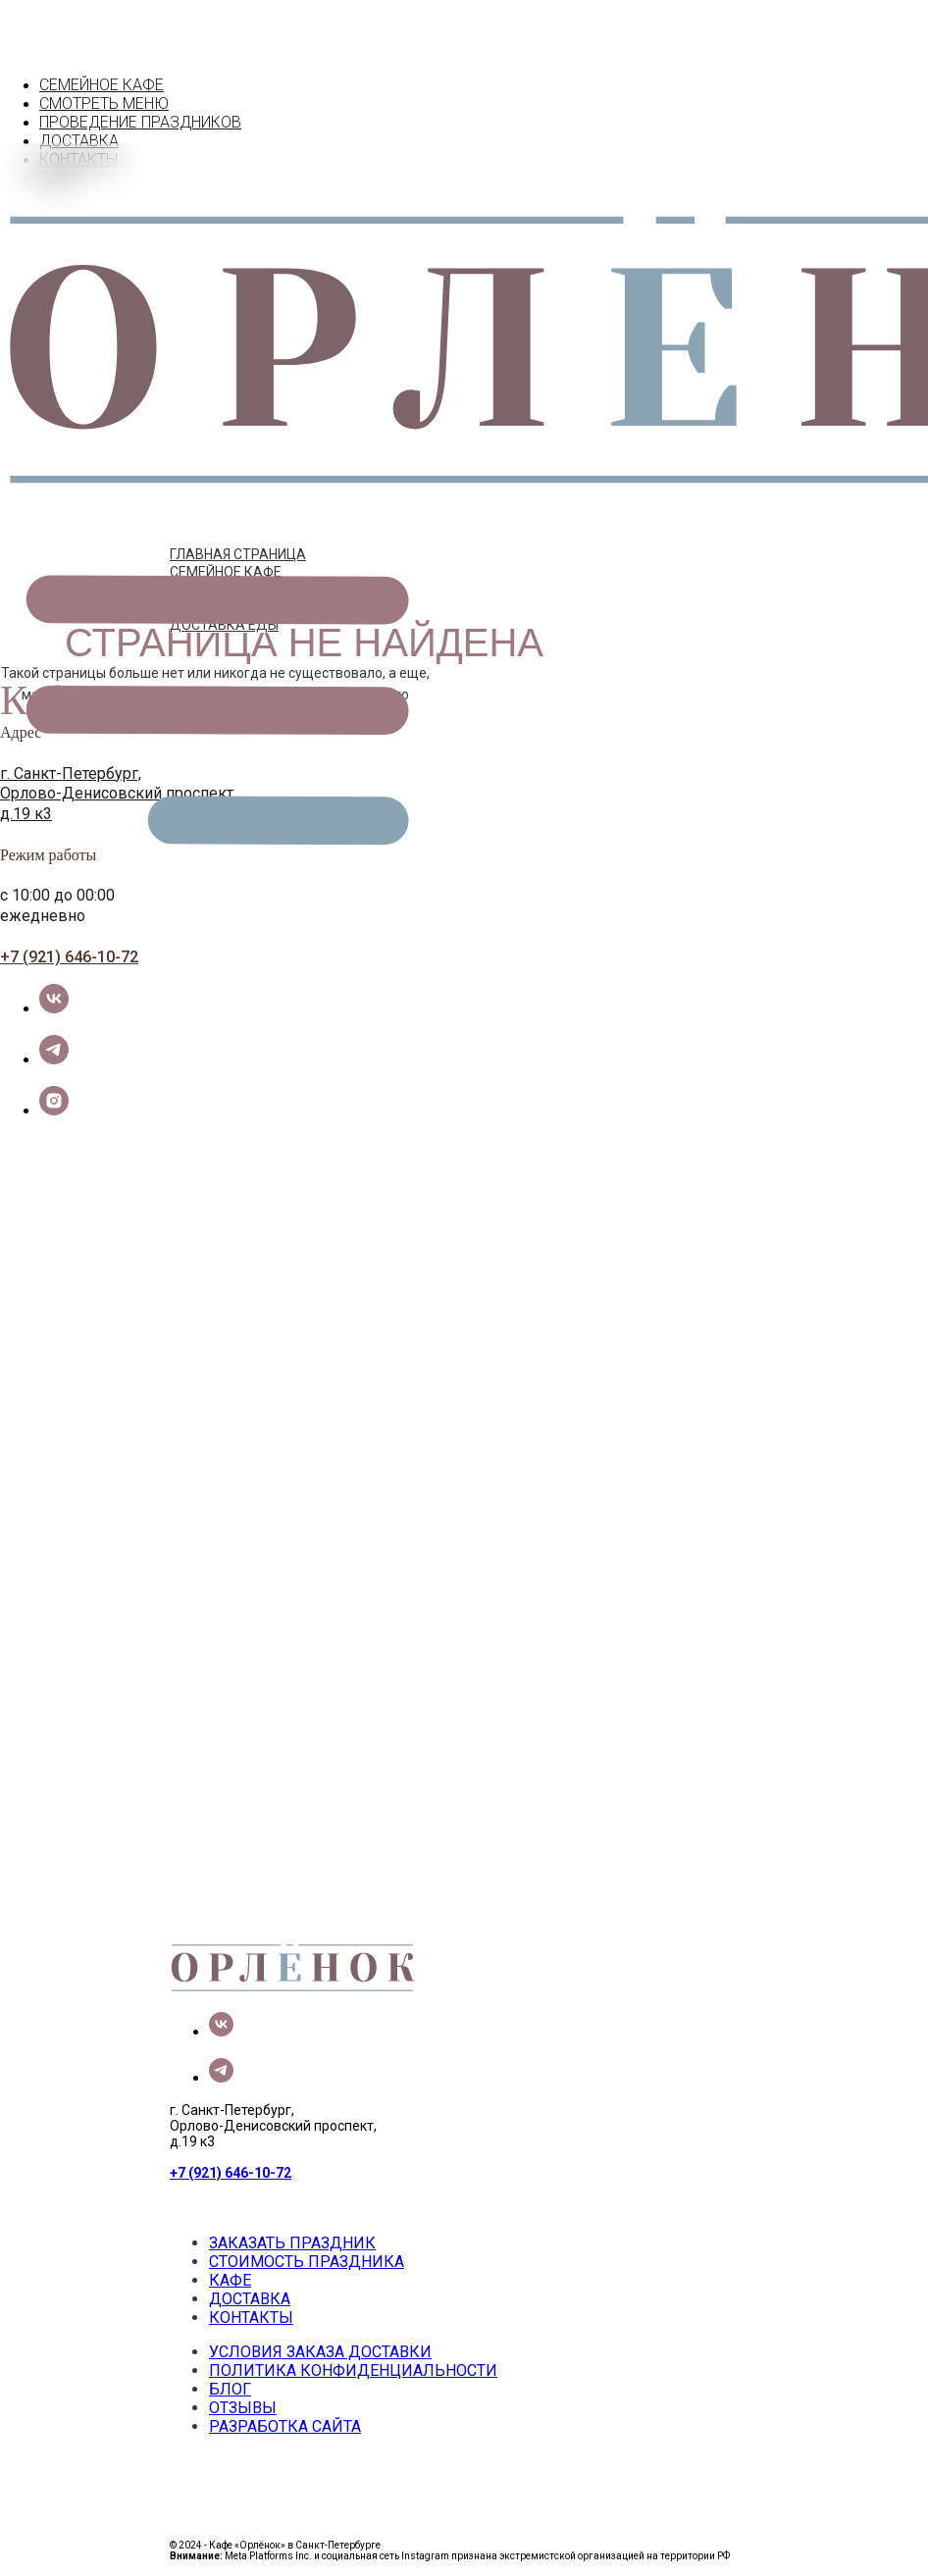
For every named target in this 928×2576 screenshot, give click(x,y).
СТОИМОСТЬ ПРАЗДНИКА (306, 2261)
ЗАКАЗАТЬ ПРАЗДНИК (292, 2243)
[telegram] (54, 1059)
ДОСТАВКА (249, 2299)
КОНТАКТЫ (251, 2317)
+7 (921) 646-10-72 (69, 957)
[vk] (54, 1008)
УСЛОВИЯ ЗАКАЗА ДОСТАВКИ (320, 2352)
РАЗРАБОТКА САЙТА (285, 2426)
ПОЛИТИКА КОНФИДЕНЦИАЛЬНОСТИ (353, 2370)
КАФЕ (230, 2280)
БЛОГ (230, 2389)
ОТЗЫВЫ (243, 2407)
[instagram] (54, 1110)
